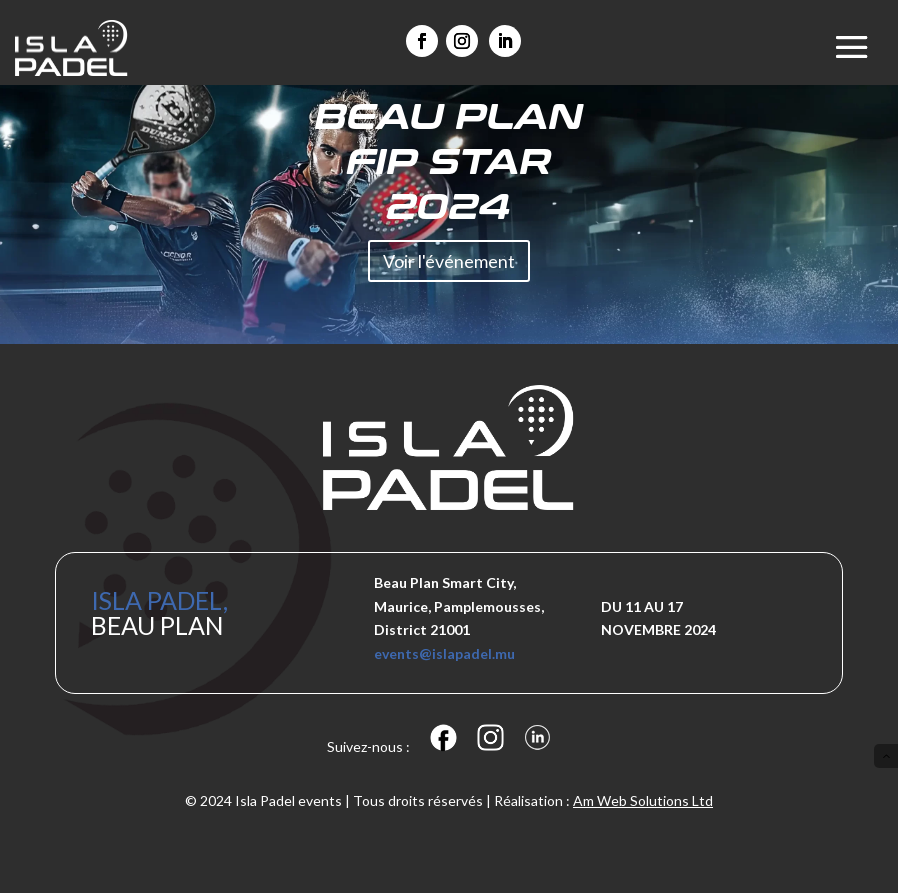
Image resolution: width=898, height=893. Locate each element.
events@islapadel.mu (444, 653)
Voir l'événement (449, 265)
